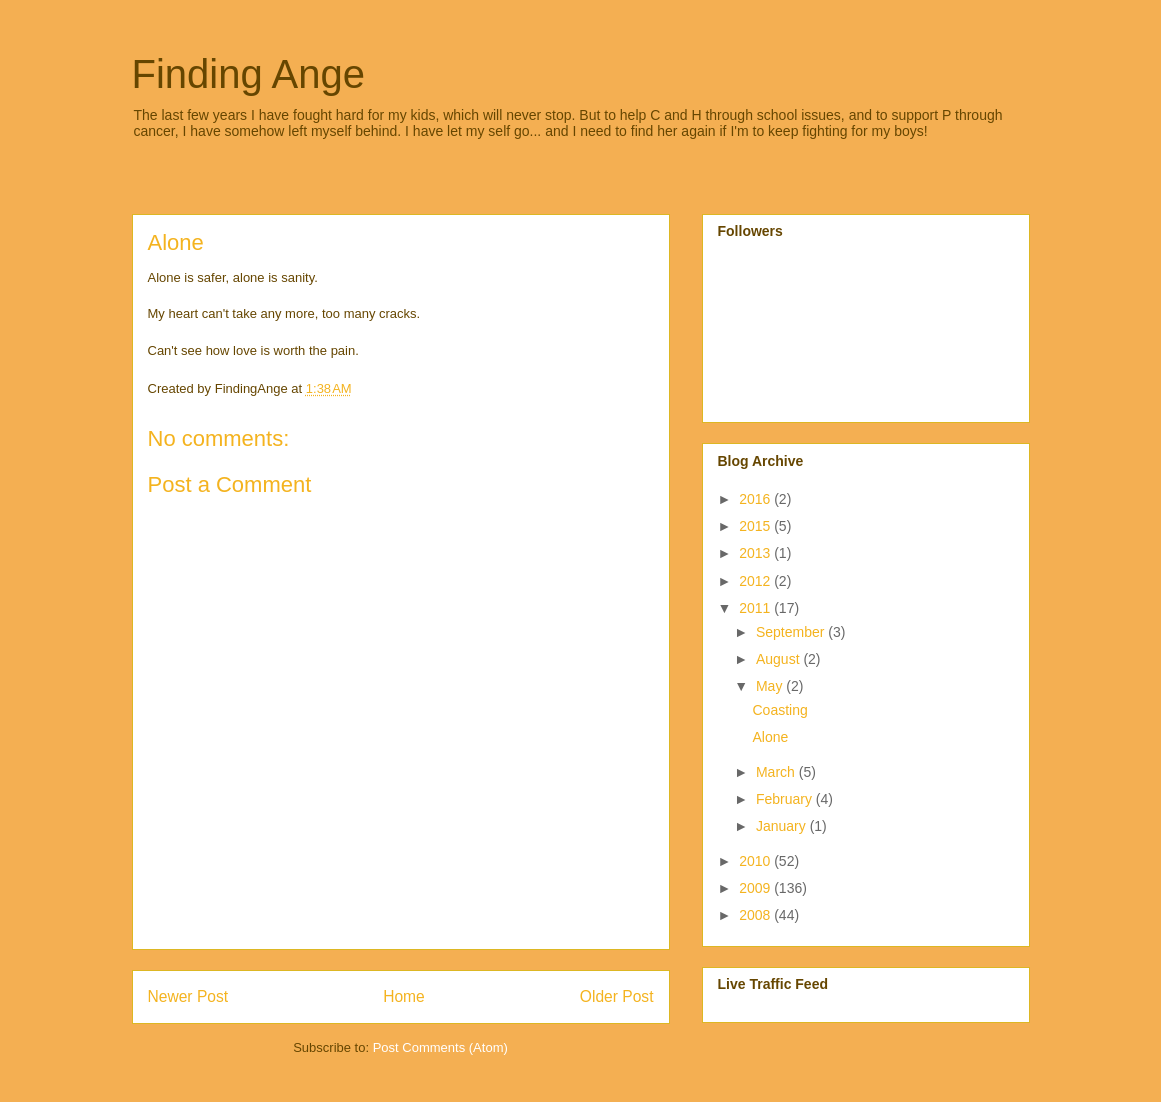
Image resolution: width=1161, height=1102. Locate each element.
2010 (756, 861)
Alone (770, 737)
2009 (756, 888)
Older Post (617, 996)
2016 (756, 499)
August (779, 659)
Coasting (779, 710)
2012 (756, 581)
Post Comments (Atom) (440, 1047)
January (783, 826)
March (777, 772)
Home (404, 996)
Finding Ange (249, 74)
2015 (756, 526)
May (771, 686)
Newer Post (188, 996)
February (786, 799)
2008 (756, 915)
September (792, 632)
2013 (756, 553)
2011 (756, 608)
